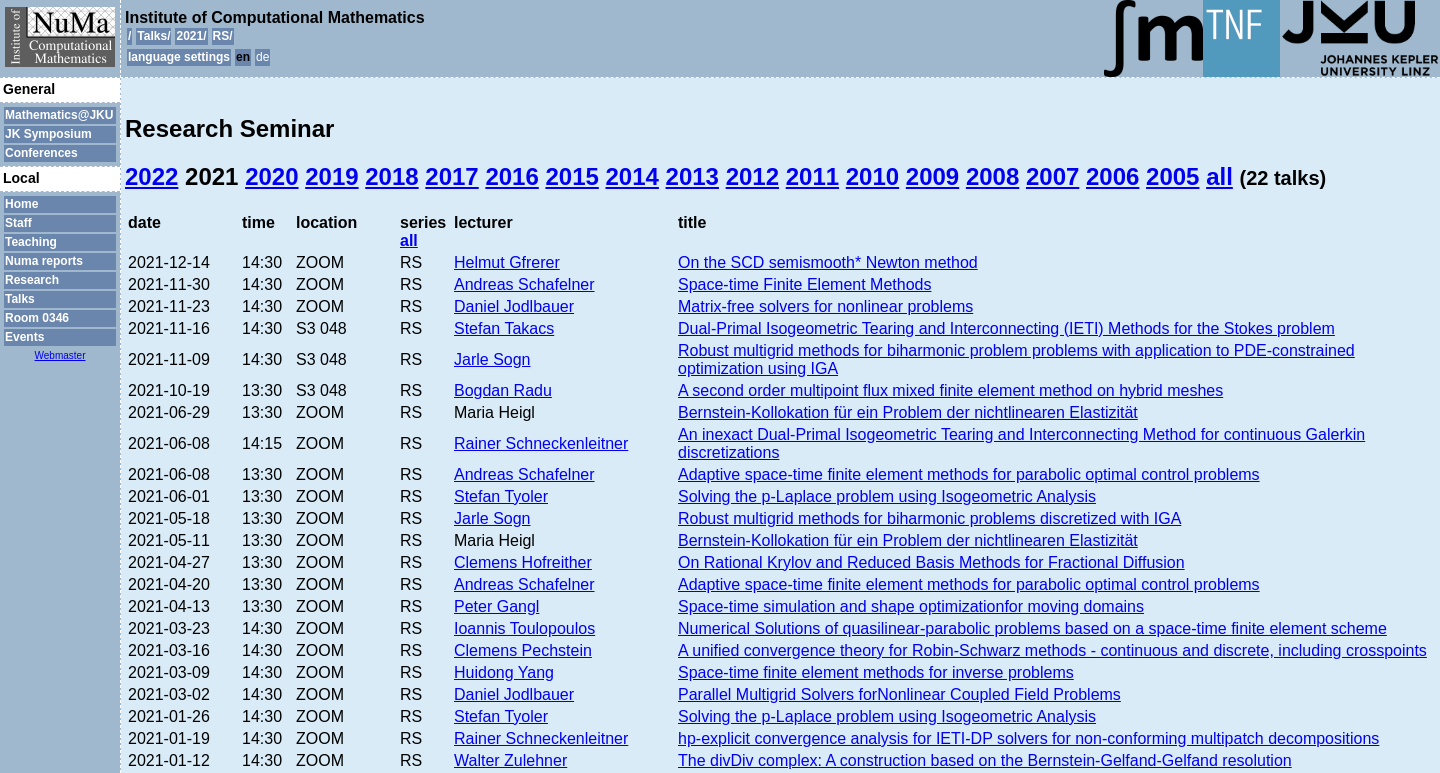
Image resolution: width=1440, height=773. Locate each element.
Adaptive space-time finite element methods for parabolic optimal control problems (969, 474)
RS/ (223, 36)
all (1219, 176)
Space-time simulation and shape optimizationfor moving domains (911, 606)
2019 (331, 176)
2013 (692, 176)
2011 (812, 176)
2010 (872, 176)
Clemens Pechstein (523, 650)
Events (24, 337)
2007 (1052, 176)
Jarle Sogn (492, 359)
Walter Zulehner (510, 760)
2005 (1172, 176)
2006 (1112, 176)
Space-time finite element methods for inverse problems (876, 672)
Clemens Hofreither (523, 562)
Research (32, 280)
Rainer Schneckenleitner (541, 443)
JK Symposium (48, 134)
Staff (18, 223)
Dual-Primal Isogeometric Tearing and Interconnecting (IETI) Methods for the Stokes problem (1006, 328)
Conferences (41, 153)
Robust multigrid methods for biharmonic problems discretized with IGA (929, 518)
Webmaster (60, 355)
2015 (571, 176)
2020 (271, 176)
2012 (752, 176)
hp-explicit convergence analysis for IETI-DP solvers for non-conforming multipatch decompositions (1028, 738)
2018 (391, 176)
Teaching (31, 242)
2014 (632, 176)
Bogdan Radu (503, 390)
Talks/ (153, 36)
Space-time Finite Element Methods (804, 284)
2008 (992, 176)
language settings (179, 57)
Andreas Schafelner (524, 284)
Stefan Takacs (504, 328)
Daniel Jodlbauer (514, 306)
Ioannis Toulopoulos (524, 628)
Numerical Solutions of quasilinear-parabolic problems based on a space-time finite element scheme (1032, 628)
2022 (151, 176)
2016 (511, 176)
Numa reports (44, 261)
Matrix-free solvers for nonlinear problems (825, 306)
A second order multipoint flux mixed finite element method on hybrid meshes (950, 390)
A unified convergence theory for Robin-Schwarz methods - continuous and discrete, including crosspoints (1052, 650)
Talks (20, 299)
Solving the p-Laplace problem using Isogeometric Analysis (887, 496)
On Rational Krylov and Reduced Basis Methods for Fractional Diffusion (931, 562)
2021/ (191, 36)
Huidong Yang (504, 672)
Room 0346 (37, 318)
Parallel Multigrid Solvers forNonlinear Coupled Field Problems (899, 694)
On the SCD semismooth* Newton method (828, 262)
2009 (932, 176)
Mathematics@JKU (59, 115)
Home (21, 204)
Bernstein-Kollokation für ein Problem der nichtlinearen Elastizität (908, 412)
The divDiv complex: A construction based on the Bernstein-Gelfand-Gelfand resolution (985, 760)
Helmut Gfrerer (507, 262)
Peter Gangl (496, 606)
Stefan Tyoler (501, 496)
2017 (451, 176)
